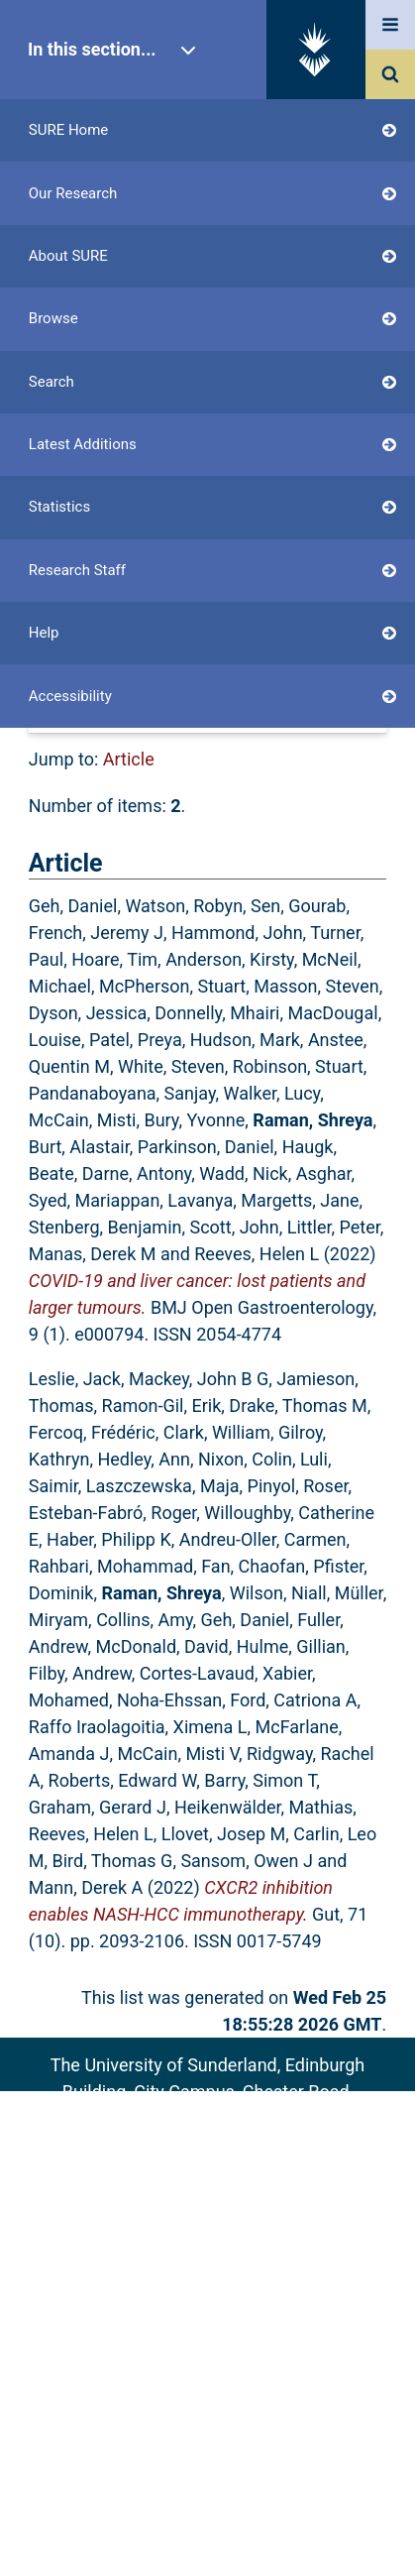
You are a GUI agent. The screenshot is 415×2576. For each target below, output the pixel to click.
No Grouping (293, 715)
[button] (131, 672)
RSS (356, 630)
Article (129, 759)
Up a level (76, 603)
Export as (66, 630)
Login (87, 507)
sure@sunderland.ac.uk (234, 2145)
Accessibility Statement (207, 2254)
